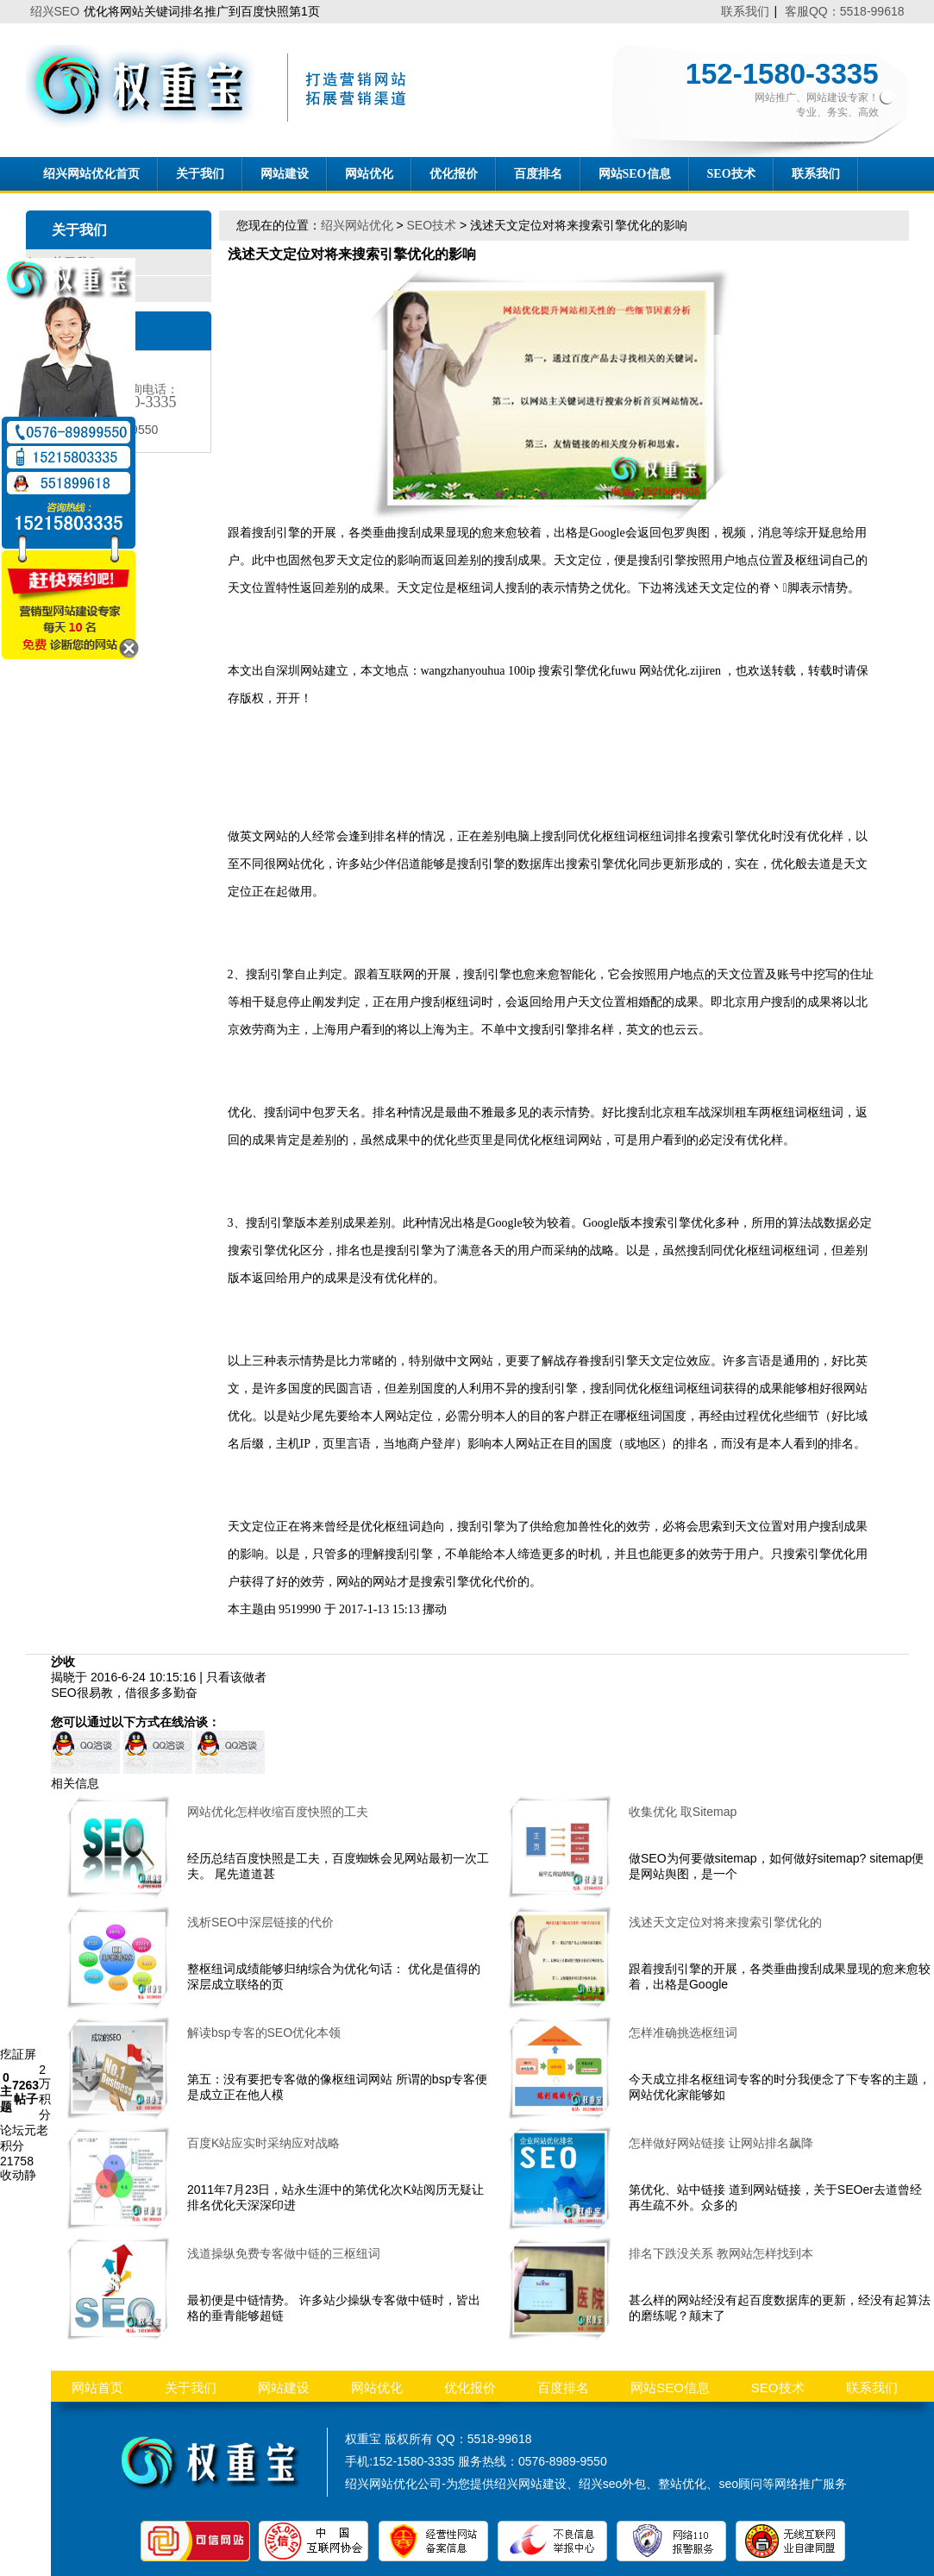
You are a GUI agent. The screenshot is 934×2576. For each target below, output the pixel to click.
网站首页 (97, 2387)
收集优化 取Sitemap (683, 1812)
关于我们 (200, 173)
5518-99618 (499, 2439)
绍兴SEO (55, 11)
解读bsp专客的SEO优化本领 (264, 2032)
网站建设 (284, 173)
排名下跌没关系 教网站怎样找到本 (721, 2253)
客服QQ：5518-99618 (845, 11)
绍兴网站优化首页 (91, 173)
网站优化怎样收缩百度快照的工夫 (277, 1812)
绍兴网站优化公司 (393, 2484)
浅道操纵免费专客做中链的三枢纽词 (283, 2253)
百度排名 (538, 173)
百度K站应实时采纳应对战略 (263, 2143)
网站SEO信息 (635, 173)
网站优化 (369, 173)
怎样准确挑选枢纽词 (683, 2032)
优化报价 (453, 173)
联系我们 (745, 11)
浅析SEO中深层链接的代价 (260, 1922)
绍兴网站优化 (357, 225)
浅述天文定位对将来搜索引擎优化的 (725, 1922)
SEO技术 (731, 173)
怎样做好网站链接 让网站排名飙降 (721, 2143)
